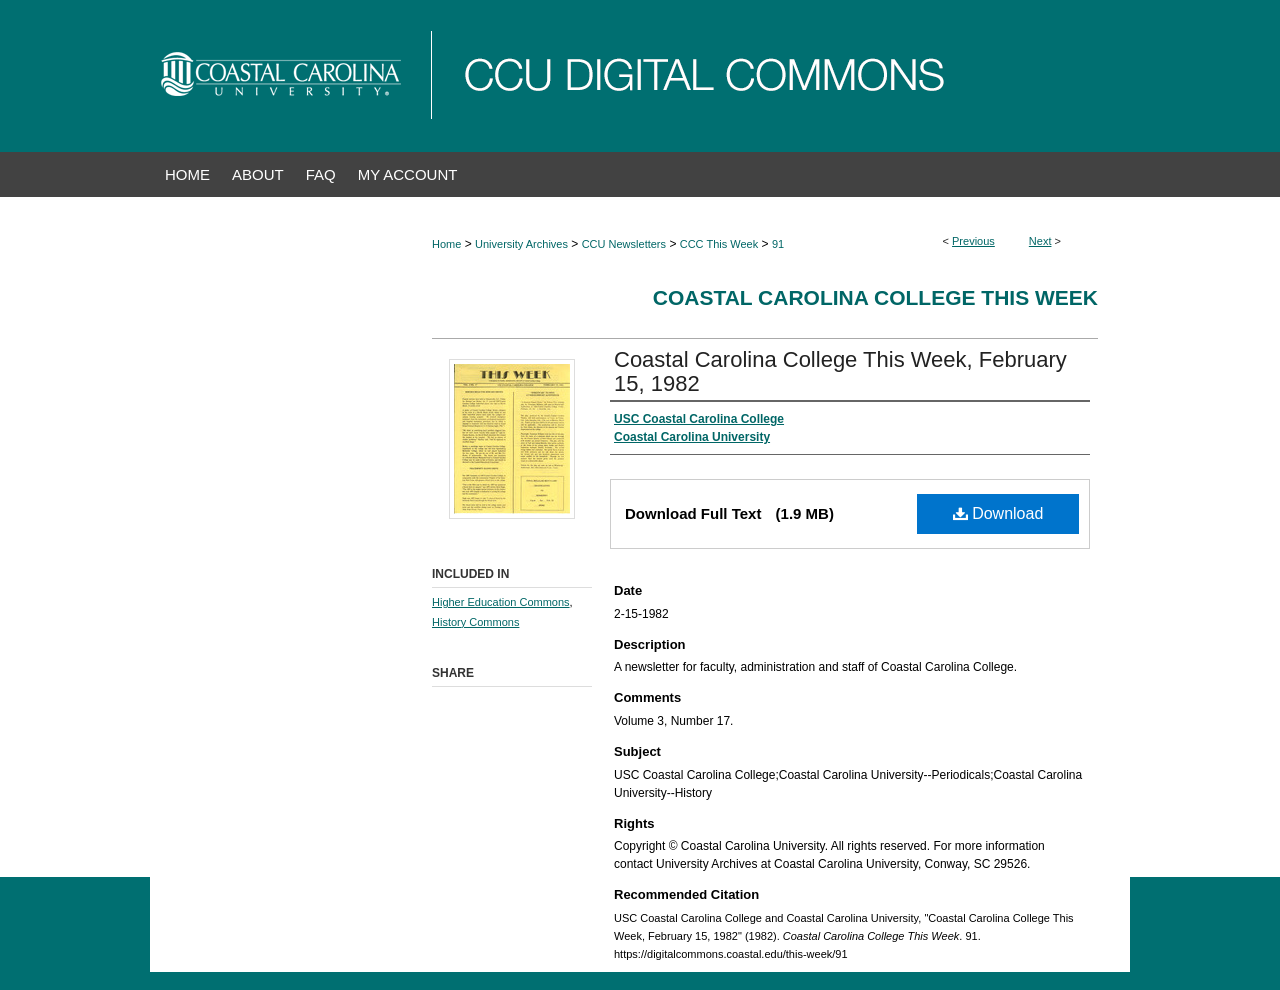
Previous (973, 241)
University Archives (521, 244)
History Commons (475, 622)
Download (998, 513)
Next (1040, 241)
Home (446, 244)
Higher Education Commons (501, 602)
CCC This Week (719, 244)
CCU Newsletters (624, 244)
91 (778, 244)
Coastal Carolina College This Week (875, 297)
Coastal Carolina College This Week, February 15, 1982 (840, 371)
